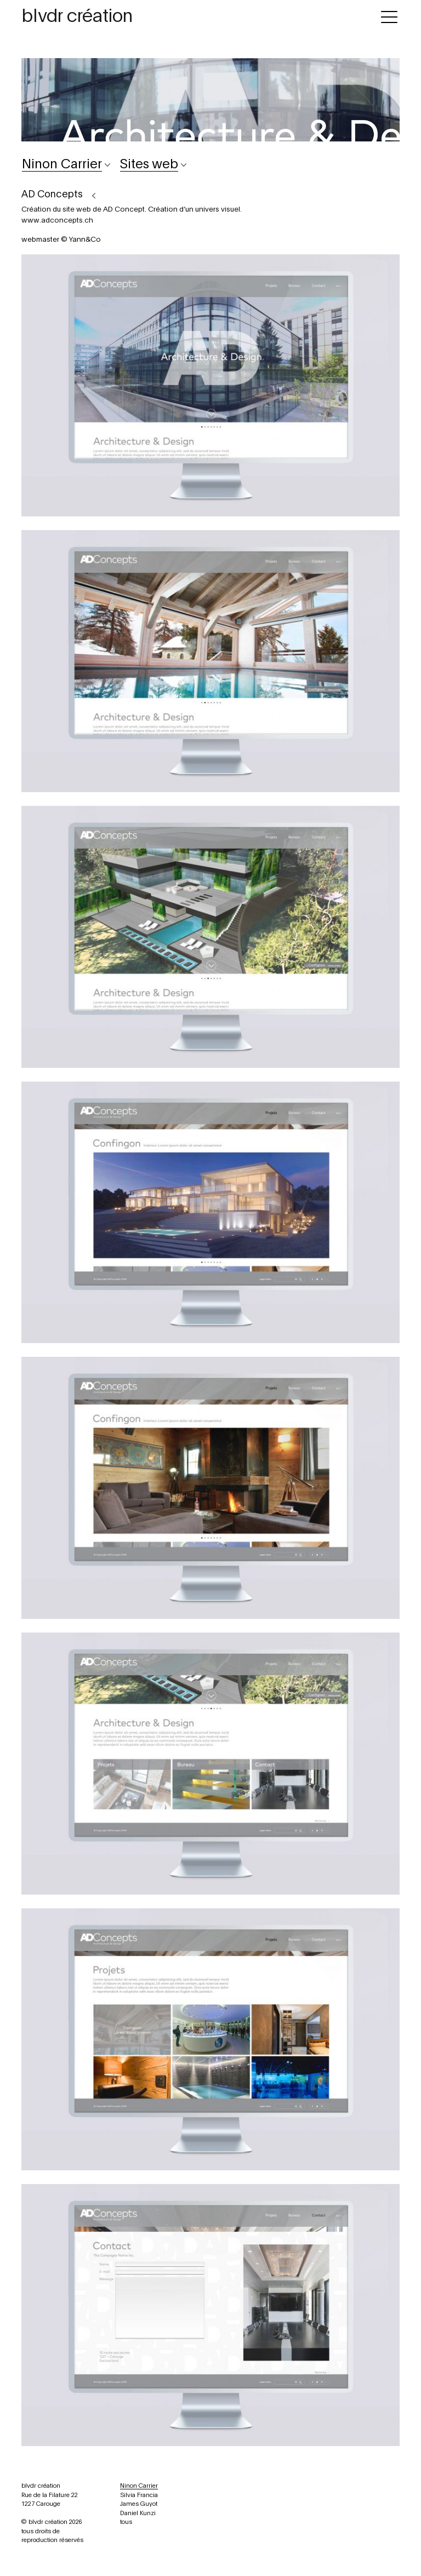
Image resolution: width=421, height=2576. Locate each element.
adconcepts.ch (67, 220)
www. (31, 220)
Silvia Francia (139, 2495)
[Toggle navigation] (389, 15)
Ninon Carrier (139, 2486)
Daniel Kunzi (138, 2513)
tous (126, 2522)
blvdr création (77, 16)
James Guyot (138, 2504)
